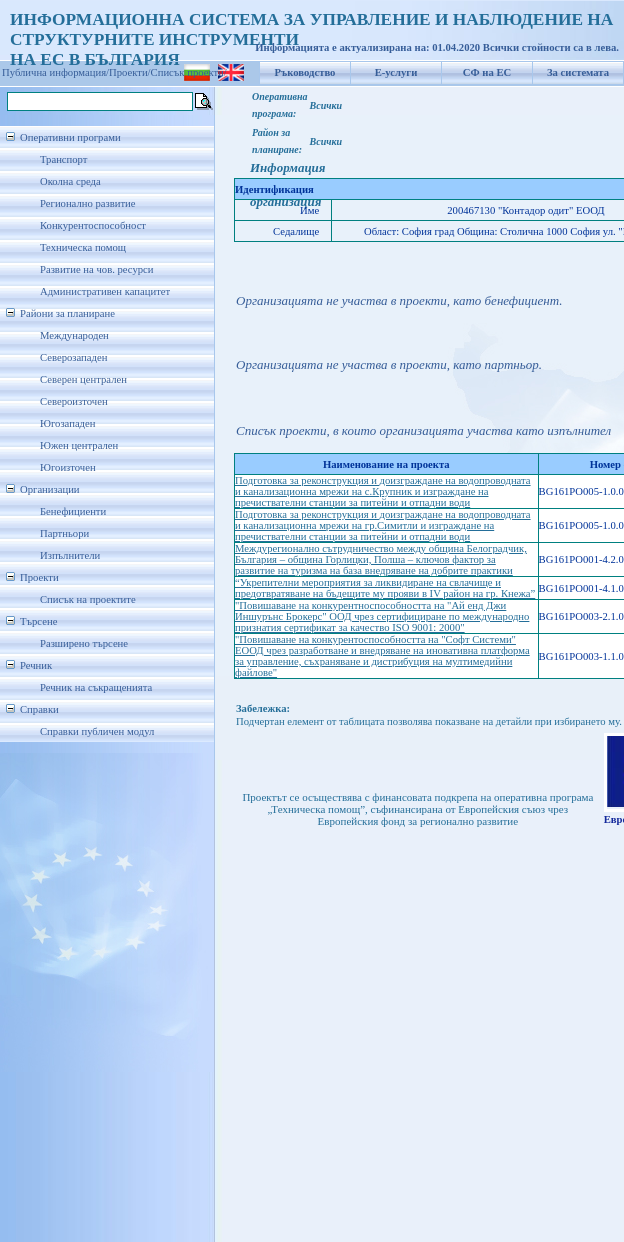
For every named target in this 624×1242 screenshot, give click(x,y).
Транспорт (63, 159)
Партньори (64, 533)
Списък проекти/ (189, 72)
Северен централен (83, 379)
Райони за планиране (67, 313)
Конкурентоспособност (93, 225)
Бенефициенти (73, 511)
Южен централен (79, 445)
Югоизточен (68, 467)
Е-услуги (396, 72)
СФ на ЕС (487, 72)
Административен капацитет (105, 291)
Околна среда (70, 181)
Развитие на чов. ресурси (97, 269)
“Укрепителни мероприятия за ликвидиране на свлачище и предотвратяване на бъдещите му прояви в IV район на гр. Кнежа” (385, 588)
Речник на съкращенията (96, 687)
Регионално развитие (88, 203)
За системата (578, 72)
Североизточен (74, 401)
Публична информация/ (55, 72)
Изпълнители (70, 555)
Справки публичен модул (97, 731)
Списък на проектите (88, 599)
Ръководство (305, 72)
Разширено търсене (84, 643)
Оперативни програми (70, 137)
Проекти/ (130, 72)
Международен (74, 335)
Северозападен (73, 357)
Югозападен (67, 423)
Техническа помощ (83, 247)
